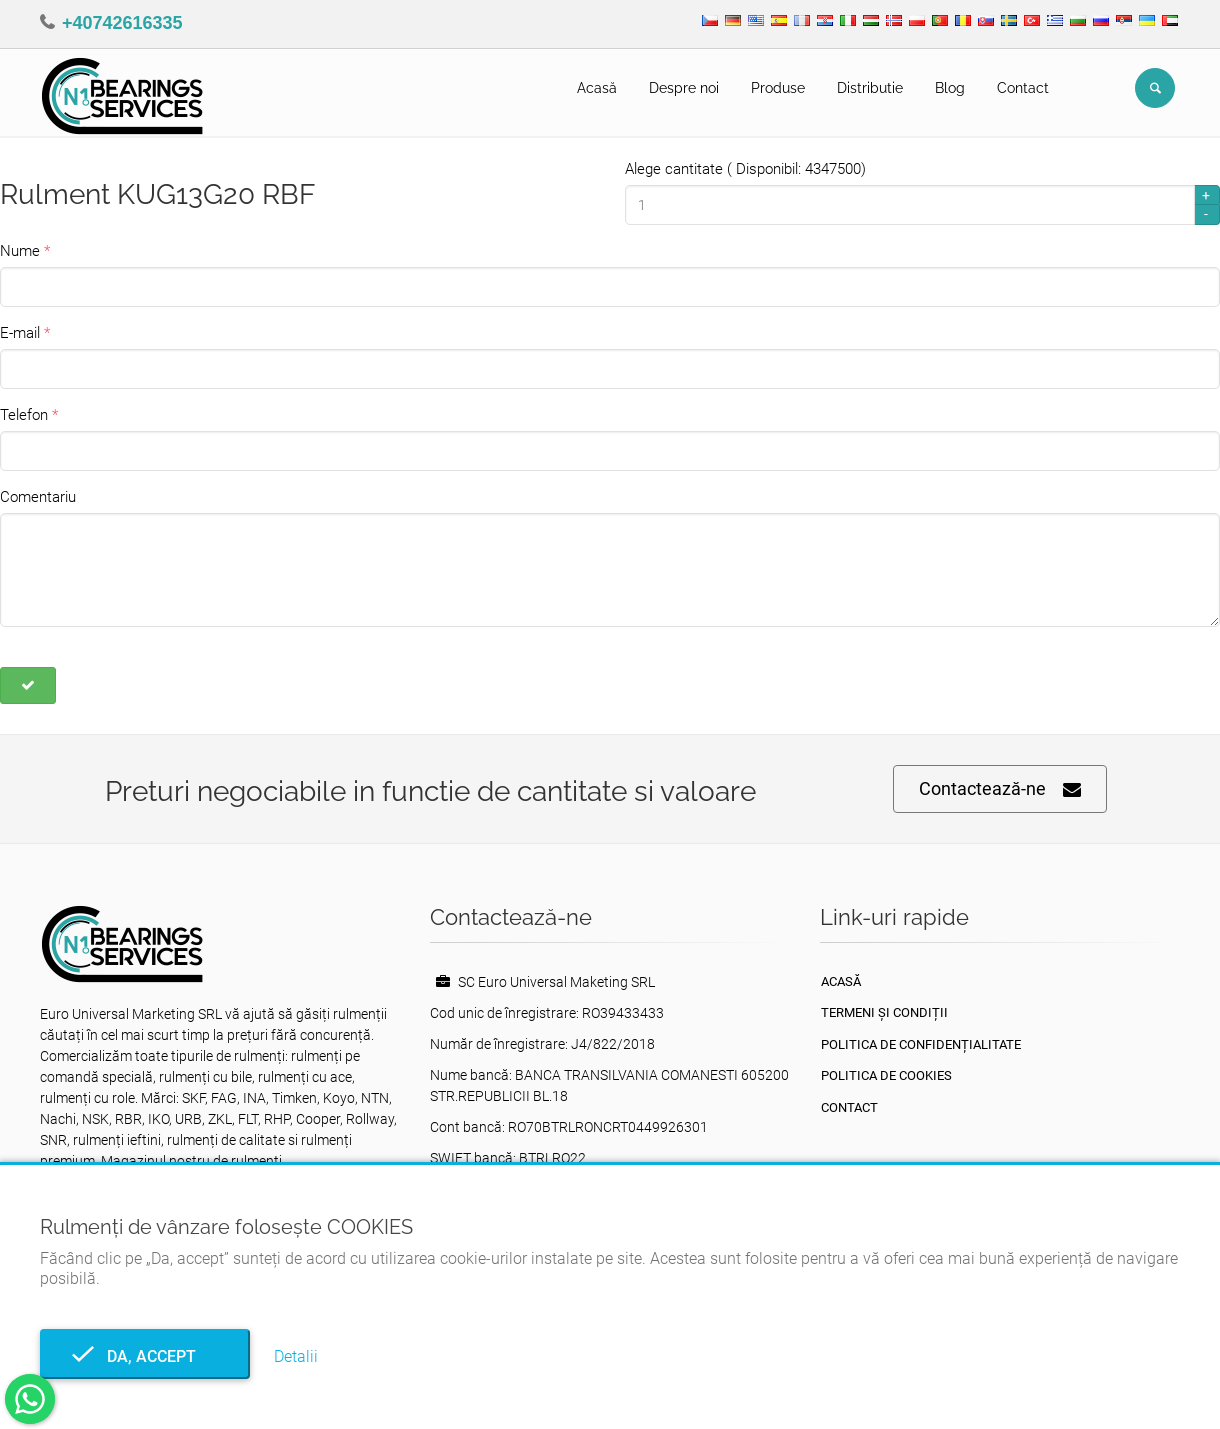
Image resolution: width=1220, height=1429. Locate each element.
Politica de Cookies (886, 1075)
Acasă (597, 88)
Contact (1023, 88)
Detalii (296, 1356)
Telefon (24, 415)
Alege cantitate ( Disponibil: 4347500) (745, 169)
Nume (20, 251)
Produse (778, 88)
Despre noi (684, 88)
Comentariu (38, 497)
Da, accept (145, 1356)
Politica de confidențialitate (921, 1044)
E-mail (20, 333)
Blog (950, 88)
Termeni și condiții (884, 1012)
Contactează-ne (1000, 789)
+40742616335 (122, 23)
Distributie (870, 88)
